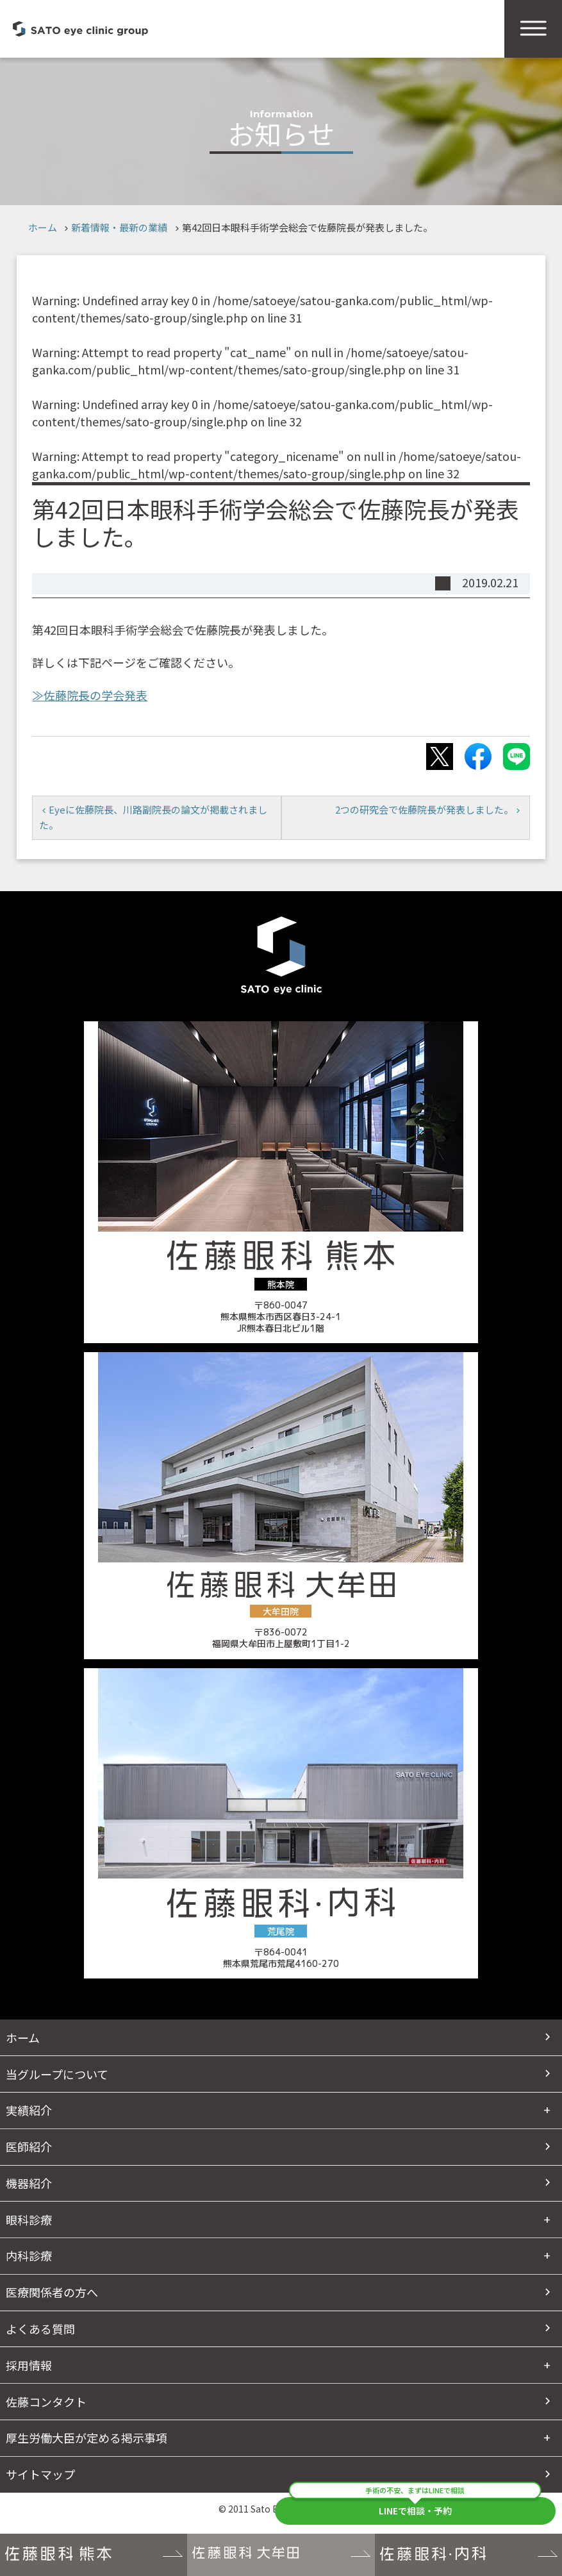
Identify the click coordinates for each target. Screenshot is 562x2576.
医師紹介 (29, 2146)
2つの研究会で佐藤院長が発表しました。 (424, 809)
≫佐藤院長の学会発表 (89, 695)
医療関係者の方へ (52, 2292)
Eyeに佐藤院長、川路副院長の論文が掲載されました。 (153, 817)
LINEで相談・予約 (414, 2507)
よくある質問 (40, 2328)
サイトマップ (40, 2474)
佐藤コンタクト (46, 2401)
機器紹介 (29, 2183)
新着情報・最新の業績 (119, 227)
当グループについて (57, 2074)
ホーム (42, 227)
